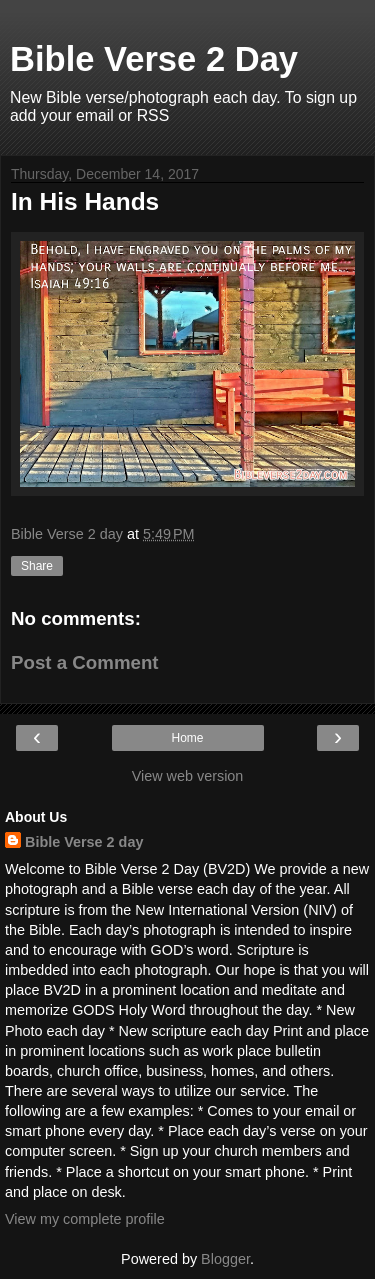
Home (187, 738)
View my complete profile (85, 1219)
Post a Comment (85, 662)
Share (37, 566)
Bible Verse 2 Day (154, 59)
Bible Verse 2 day (84, 842)
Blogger (225, 1259)
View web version (188, 776)
